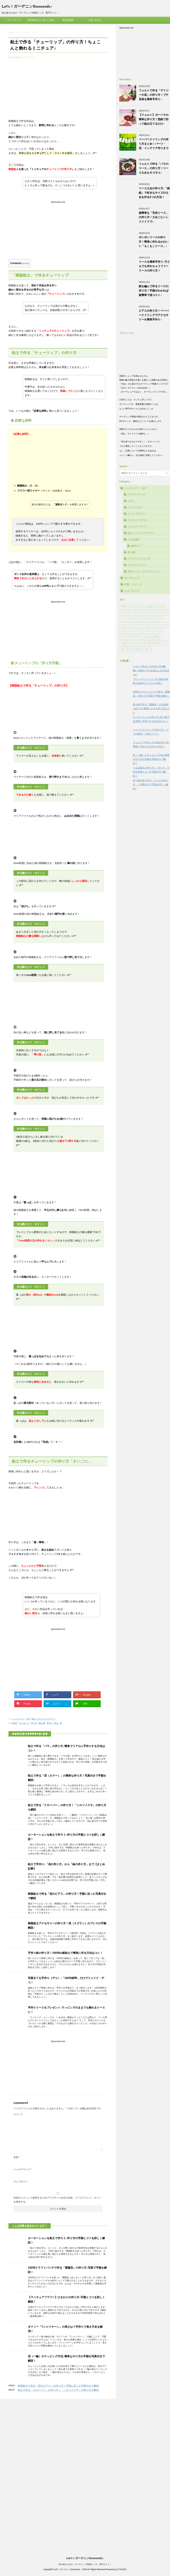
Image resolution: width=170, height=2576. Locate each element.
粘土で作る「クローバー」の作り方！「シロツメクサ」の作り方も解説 (58, 2408)
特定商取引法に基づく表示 (41, 20)
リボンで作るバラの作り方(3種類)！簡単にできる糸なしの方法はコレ (151, 670)
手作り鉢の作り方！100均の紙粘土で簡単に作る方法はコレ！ (65, 1971)
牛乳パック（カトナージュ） (144, 571)
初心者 (42, 1742)
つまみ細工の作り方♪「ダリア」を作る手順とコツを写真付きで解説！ (151, 771)
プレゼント (24, 1742)
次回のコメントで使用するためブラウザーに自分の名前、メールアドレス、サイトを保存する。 (57, 2218)
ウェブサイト (21, 2200)
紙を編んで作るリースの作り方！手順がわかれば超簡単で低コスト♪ (153, 290)
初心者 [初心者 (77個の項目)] (147, 637)
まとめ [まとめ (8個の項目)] (161, 607)
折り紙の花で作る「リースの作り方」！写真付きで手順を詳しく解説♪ (150, 784)
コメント (18, 2133)
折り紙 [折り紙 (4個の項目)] (147, 643)
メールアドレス (23, 2188)
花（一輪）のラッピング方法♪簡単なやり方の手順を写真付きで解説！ (151, 759)
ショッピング (131, 590)
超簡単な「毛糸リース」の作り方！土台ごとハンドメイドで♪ (153, 217)
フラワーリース (136, 494)
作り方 (34, 1742)
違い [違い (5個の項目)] (147, 649)
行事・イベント (133, 584)
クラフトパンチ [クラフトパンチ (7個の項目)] (145, 613)
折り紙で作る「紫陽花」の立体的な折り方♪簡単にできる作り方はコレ (151, 708)
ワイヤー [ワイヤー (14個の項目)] (125, 637)
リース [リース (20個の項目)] (158, 631)
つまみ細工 (134, 539)
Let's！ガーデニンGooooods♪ (27, 7)
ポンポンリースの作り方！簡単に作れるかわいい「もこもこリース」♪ (153, 241)
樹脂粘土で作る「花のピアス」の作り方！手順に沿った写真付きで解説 (58, 2404)
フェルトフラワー (138, 526)
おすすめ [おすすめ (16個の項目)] (134, 607)
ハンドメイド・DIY (20, 1737)
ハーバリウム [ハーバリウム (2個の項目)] (146, 619)
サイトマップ (13, 20)
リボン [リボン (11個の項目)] (147, 631)
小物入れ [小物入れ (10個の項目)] (125, 643)
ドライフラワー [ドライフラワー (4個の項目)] (128, 619)
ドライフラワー (136, 513)
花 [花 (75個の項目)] (130, 649)
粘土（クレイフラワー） (44, 1737)
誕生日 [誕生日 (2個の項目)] (138, 649)
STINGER (121, 2437)
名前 (17, 2176)
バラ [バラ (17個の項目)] (159, 619)
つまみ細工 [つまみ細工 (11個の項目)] (148, 607)
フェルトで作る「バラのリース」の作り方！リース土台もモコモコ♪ (153, 168)
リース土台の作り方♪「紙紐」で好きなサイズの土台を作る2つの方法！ (154, 193)
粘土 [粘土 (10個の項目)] (123, 649)
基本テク (136, 545)
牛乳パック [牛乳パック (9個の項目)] (159, 643)
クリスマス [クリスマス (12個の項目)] (162, 613)
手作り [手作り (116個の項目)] (136, 643)
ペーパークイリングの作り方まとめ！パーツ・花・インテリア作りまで (153, 144)
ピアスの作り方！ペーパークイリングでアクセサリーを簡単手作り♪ (153, 315)
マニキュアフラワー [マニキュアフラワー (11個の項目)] (131, 631)
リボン (131, 501)
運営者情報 (67, 20)
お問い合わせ (94, 20)
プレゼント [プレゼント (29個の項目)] (138, 625)
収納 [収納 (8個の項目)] (156, 637)
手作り (49, 1742)
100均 (14, 1742)
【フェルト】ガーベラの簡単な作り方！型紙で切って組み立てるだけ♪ (153, 119)
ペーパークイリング (139, 558)
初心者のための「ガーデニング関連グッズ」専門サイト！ (85, 2432)
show (25, 263)
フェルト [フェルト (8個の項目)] (125, 625)
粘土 (56, 1742)
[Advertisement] (57, 228)
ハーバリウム (135, 507)
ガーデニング (131, 577)
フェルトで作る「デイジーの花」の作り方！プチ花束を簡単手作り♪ (153, 95)
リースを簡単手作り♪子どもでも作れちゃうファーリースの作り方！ (154, 266)
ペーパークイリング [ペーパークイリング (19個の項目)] (158, 625)
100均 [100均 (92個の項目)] (123, 607)
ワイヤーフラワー (138, 520)
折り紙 (131, 552)
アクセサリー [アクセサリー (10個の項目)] (127, 613)
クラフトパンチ (136, 565)
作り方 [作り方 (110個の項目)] (136, 637)
